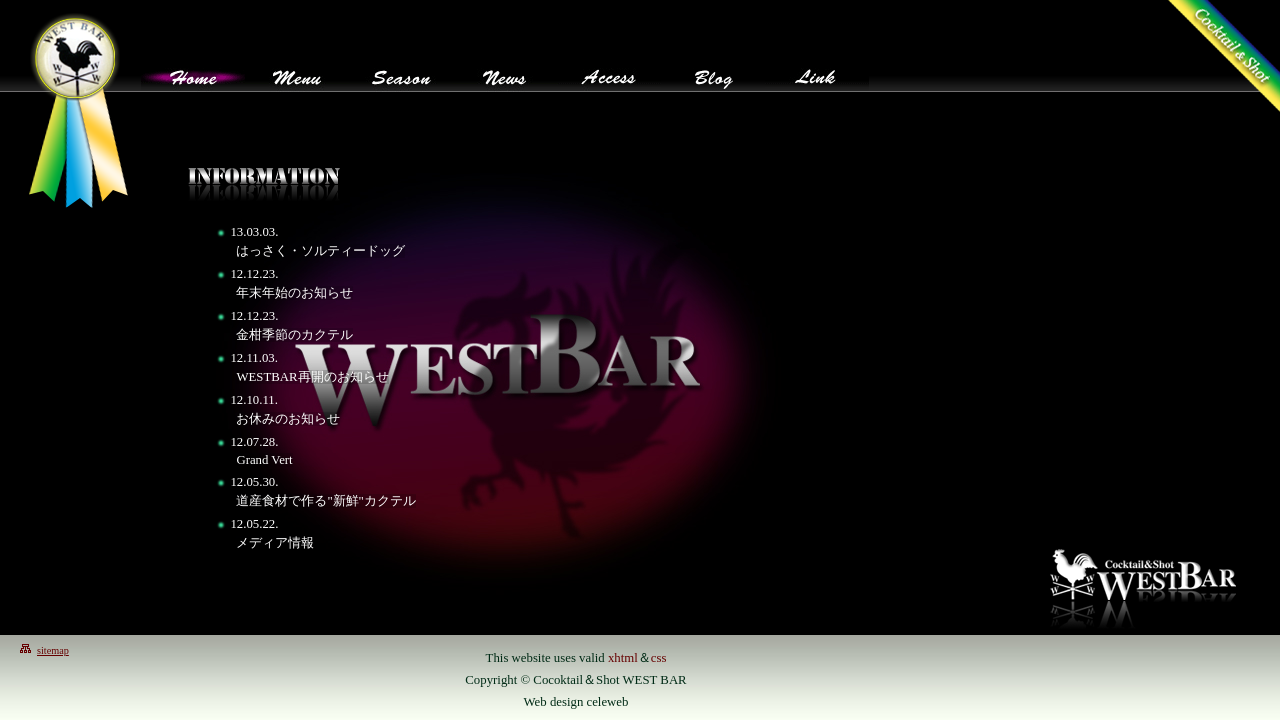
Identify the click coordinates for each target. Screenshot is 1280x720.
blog (713, 73)
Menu (297, 73)
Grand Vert (264, 460)
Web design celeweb (576, 702)
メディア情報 (275, 543)
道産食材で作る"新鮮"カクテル (325, 501)
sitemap (53, 650)
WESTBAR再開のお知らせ (312, 377)
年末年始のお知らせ (294, 293)
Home (193, 73)
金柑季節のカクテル (294, 335)
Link (817, 73)
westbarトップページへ (78, 109)
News (505, 73)
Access (609, 73)
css (659, 658)
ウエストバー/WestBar (1143, 586)
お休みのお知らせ (288, 419)
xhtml (623, 658)
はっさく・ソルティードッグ (320, 251)
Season (401, 73)
